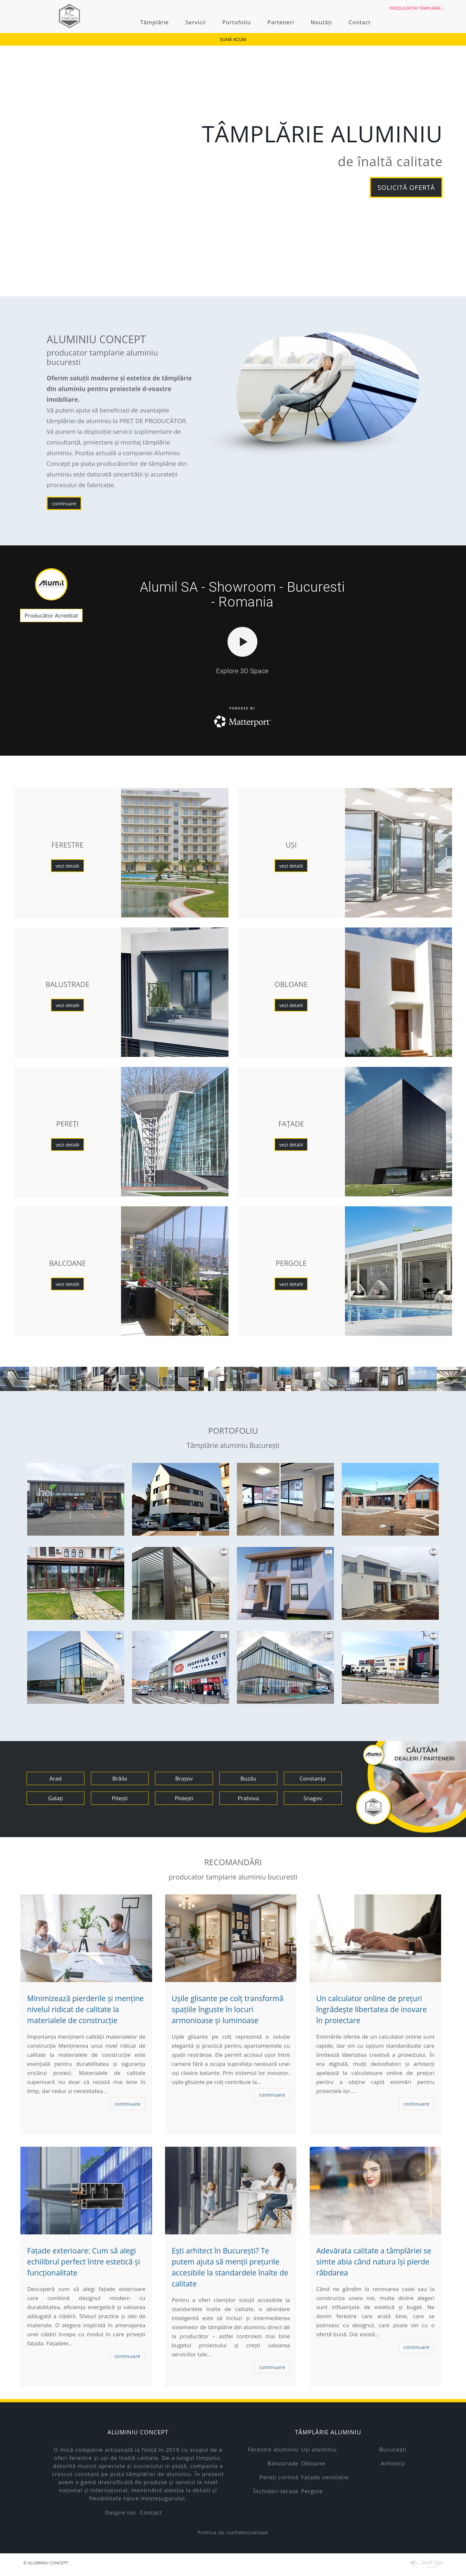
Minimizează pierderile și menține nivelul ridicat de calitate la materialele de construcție (85, 2009)
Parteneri (281, 22)
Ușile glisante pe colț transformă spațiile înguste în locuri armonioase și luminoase (227, 2009)
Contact (360, 22)
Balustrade (283, 2463)
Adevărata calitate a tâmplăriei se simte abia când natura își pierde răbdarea (373, 2261)
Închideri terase (275, 2491)
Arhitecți (393, 2463)
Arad (56, 1778)
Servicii (195, 22)
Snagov (313, 1798)
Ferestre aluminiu (273, 2449)
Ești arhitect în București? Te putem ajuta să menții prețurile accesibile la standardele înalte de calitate (230, 2267)
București (392, 2449)
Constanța (313, 1778)
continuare (64, 503)
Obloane (313, 2463)
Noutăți (321, 22)
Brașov (184, 1778)
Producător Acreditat (51, 615)
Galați (55, 1798)
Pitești (120, 1798)
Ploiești (184, 1798)
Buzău (248, 1778)
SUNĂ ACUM (233, 39)
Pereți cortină (279, 2477)
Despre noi (120, 2512)
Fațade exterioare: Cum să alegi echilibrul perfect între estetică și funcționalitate (83, 2261)
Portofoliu (236, 22)
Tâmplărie (154, 22)
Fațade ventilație (325, 2477)
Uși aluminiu (319, 2449)
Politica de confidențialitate (233, 2532)
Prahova (248, 1798)
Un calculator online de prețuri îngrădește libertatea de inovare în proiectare (371, 2009)
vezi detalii (67, 865)
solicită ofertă (406, 187)
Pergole (312, 2491)
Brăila (119, 1778)
